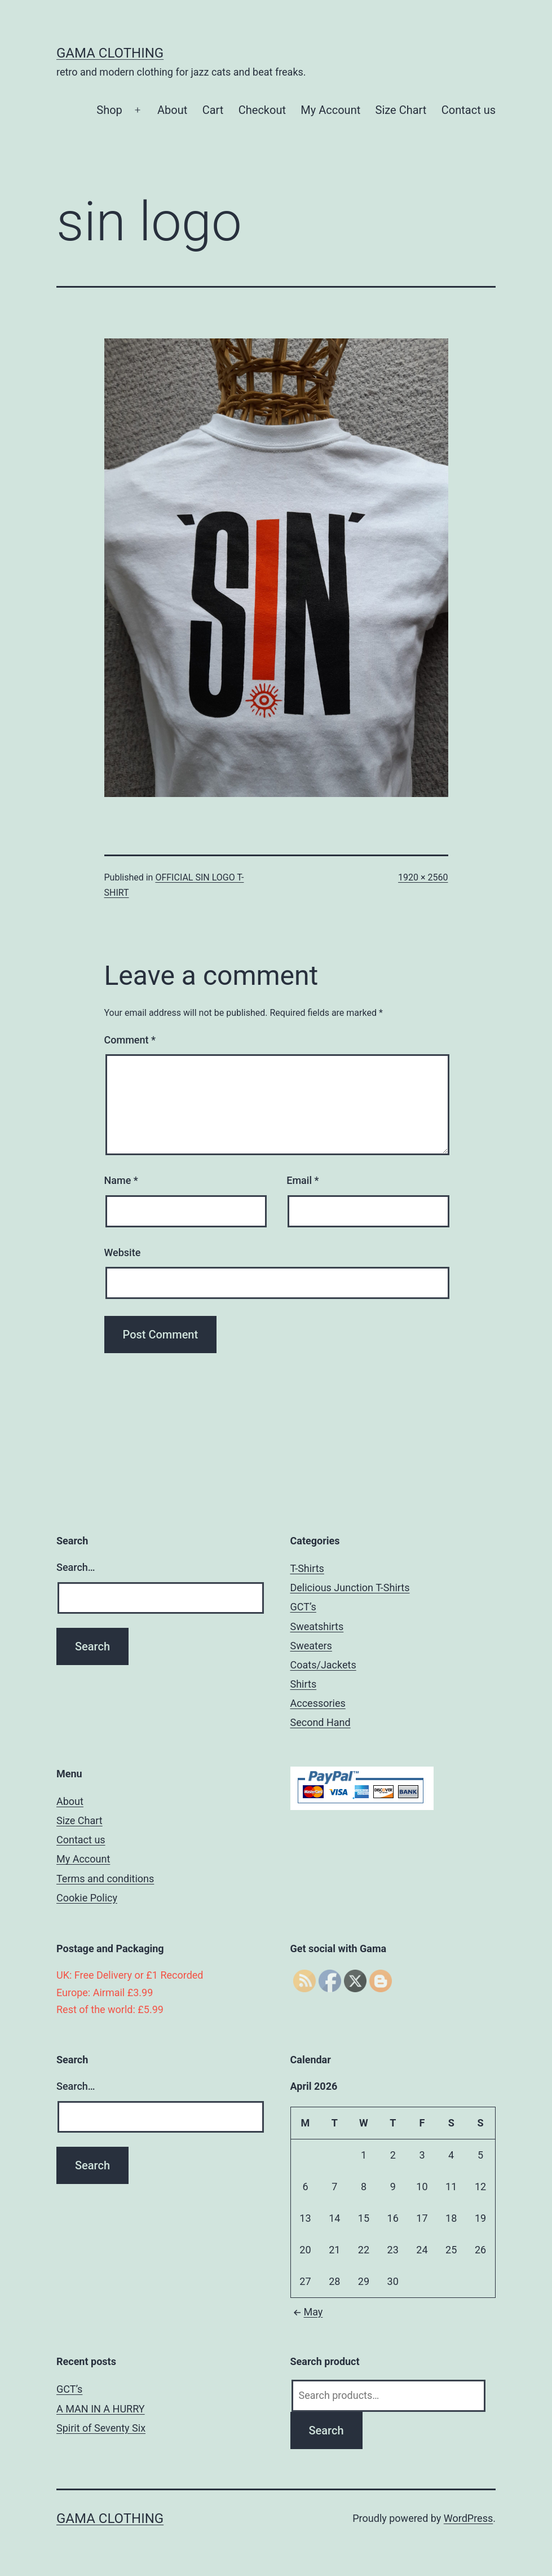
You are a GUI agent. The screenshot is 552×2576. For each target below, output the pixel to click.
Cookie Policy (86, 1898)
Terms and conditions (105, 1878)
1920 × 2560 (423, 877)
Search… (75, 1567)
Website (122, 1252)
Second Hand (320, 1722)
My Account (330, 110)
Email (302, 1180)
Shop (109, 110)
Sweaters (311, 1646)
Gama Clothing (110, 53)
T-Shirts (307, 1568)
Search (326, 2430)
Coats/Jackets (323, 1665)
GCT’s (303, 1607)
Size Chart (401, 110)
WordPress (468, 2518)
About (172, 110)
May (306, 2312)
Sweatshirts (317, 1626)
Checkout (262, 110)
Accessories (318, 1703)
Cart (213, 110)
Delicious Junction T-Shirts (350, 1587)
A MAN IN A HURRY (100, 2409)
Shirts (303, 1684)
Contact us (468, 110)
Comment (130, 1040)
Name (121, 1180)
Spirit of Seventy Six (100, 2428)
